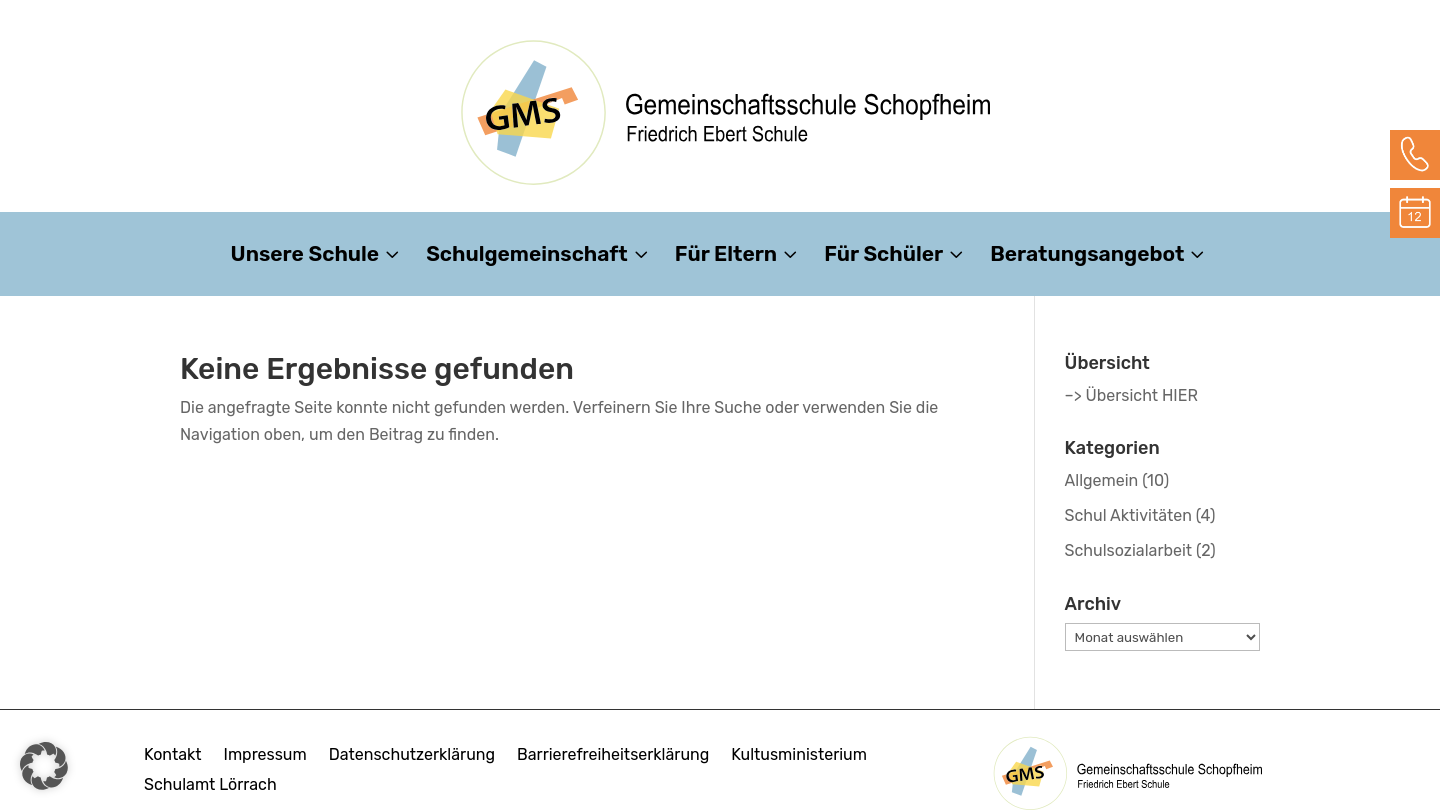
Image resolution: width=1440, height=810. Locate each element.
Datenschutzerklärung (412, 756)
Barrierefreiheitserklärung (613, 756)
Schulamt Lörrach (210, 786)
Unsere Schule (305, 256)
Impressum (265, 756)
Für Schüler (883, 256)
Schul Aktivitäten (1128, 515)
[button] (44, 766)
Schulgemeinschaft (527, 256)
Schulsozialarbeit (1129, 550)
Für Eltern (726, 256)
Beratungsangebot (1087, 256)
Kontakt (173, 756)
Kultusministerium (799, 756)
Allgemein (1102, 480)
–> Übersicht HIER (1131, 395)
